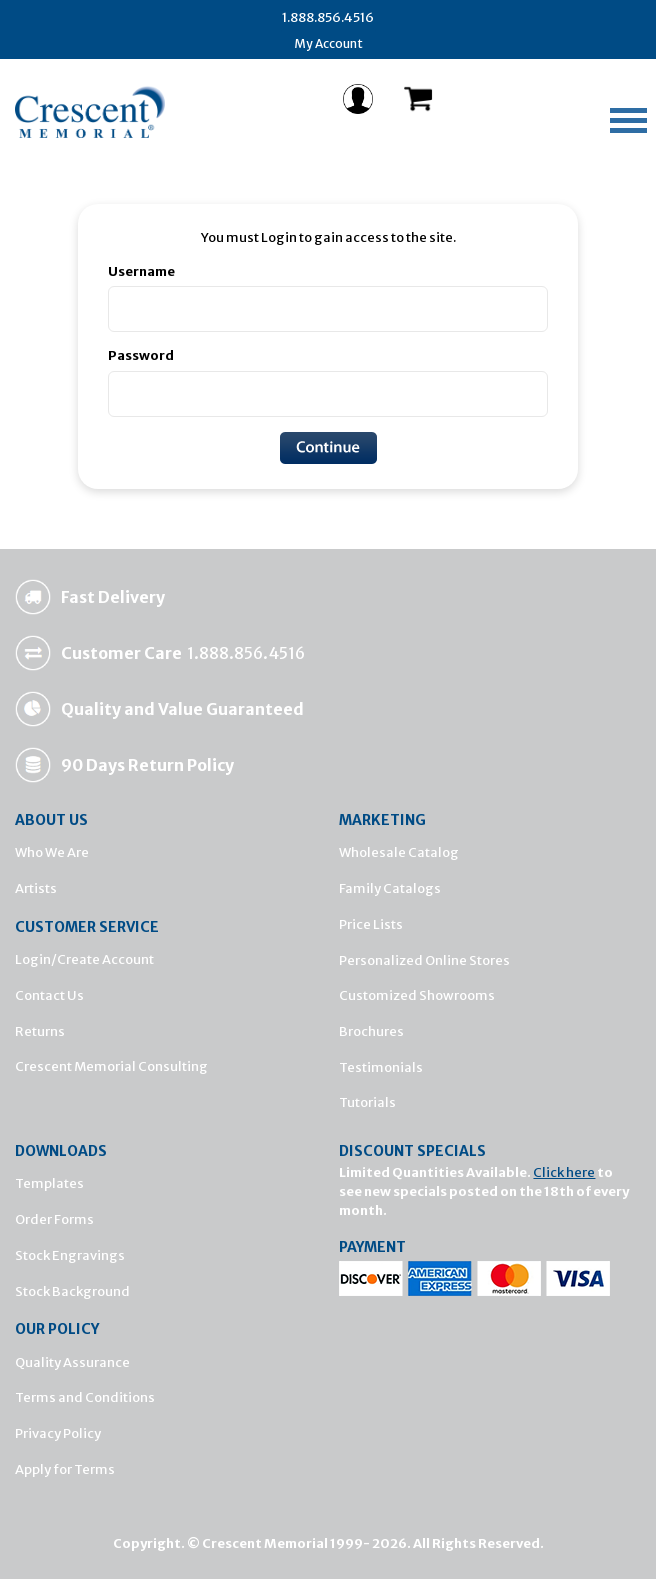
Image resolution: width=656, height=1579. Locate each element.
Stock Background (72, 1291)
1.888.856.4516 (328, 17)
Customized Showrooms (417, 995)
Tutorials (367, 1102)
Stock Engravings (70, 1255)
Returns (40, 1031)
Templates (49, 1183)
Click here (564, 1172)
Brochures (371, 1031)
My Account (328, 43)
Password (141, 355)
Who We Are (52, 852)
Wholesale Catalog (399, 852)
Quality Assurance (72, 1362)
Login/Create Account (84, 959)
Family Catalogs (390, 888)
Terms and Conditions (85, 1397)
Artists (36, 888)
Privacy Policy (58, 1433)
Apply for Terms (65, 1469)
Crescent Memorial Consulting (111, 1066)
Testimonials (381, 1067)
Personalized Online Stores (424, 960)
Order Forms (54, 1219)
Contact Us (49, 995)
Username (141, 271)
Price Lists (371, 924)
